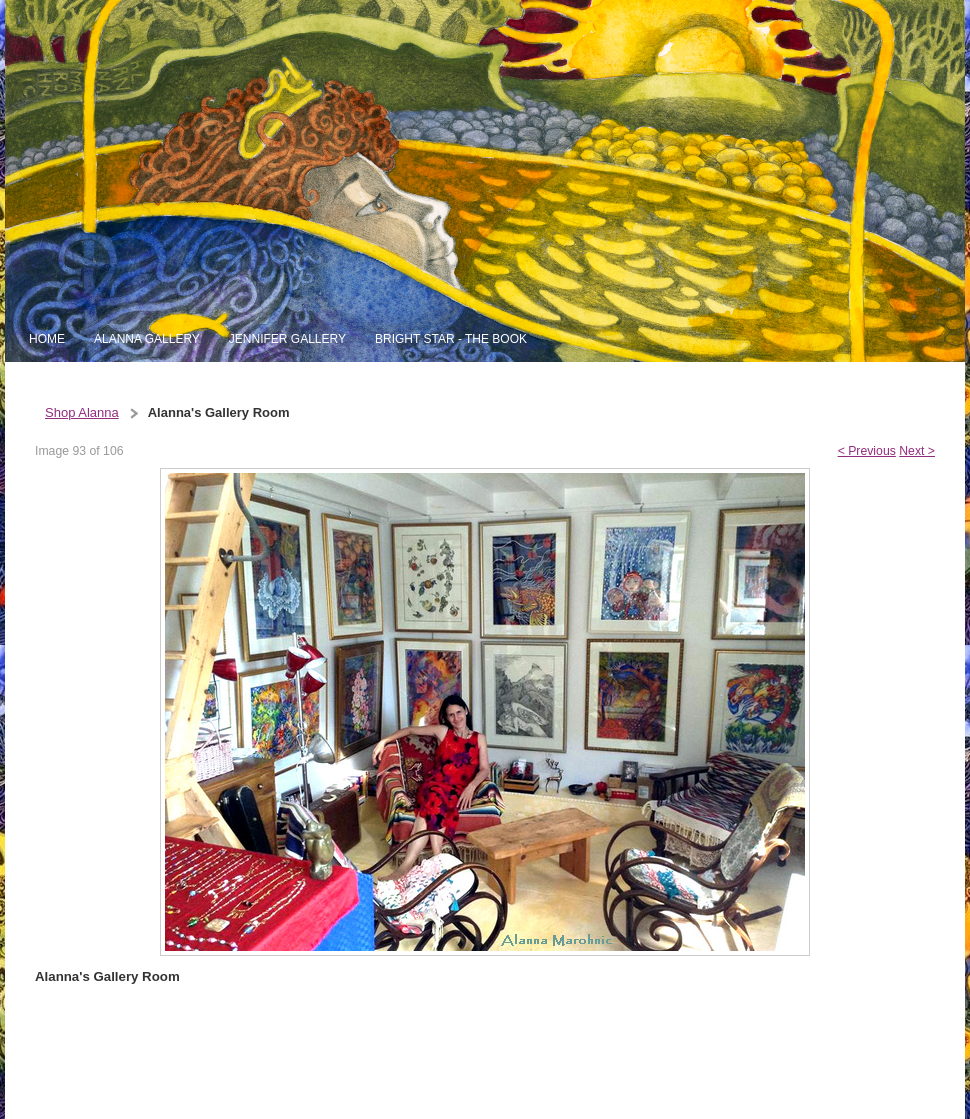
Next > (917, 451)
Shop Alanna (82, 412)
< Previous (867, 451)
